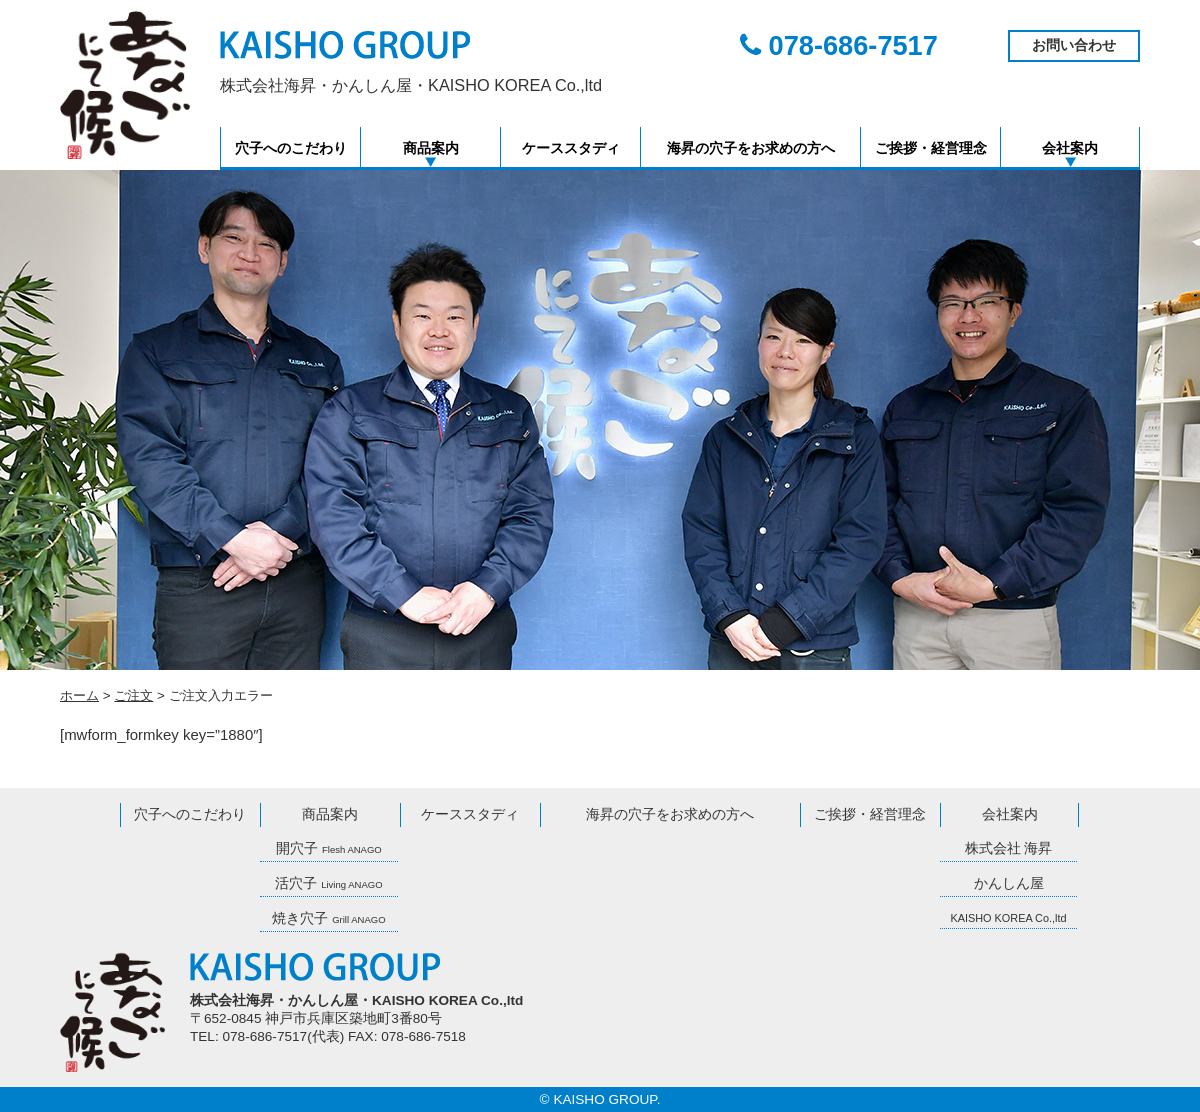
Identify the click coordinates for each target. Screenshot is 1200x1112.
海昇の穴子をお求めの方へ (751, 148)
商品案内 (431, 148)
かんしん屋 (1009, 883)
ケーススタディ (571, 148)
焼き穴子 (328, 918)
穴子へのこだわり (291, 148)
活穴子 (328, 883)
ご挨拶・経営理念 (931, 148)
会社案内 (1070, 148)
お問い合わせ (1074, 45)
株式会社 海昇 (1009, 848)
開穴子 (329, 848)
